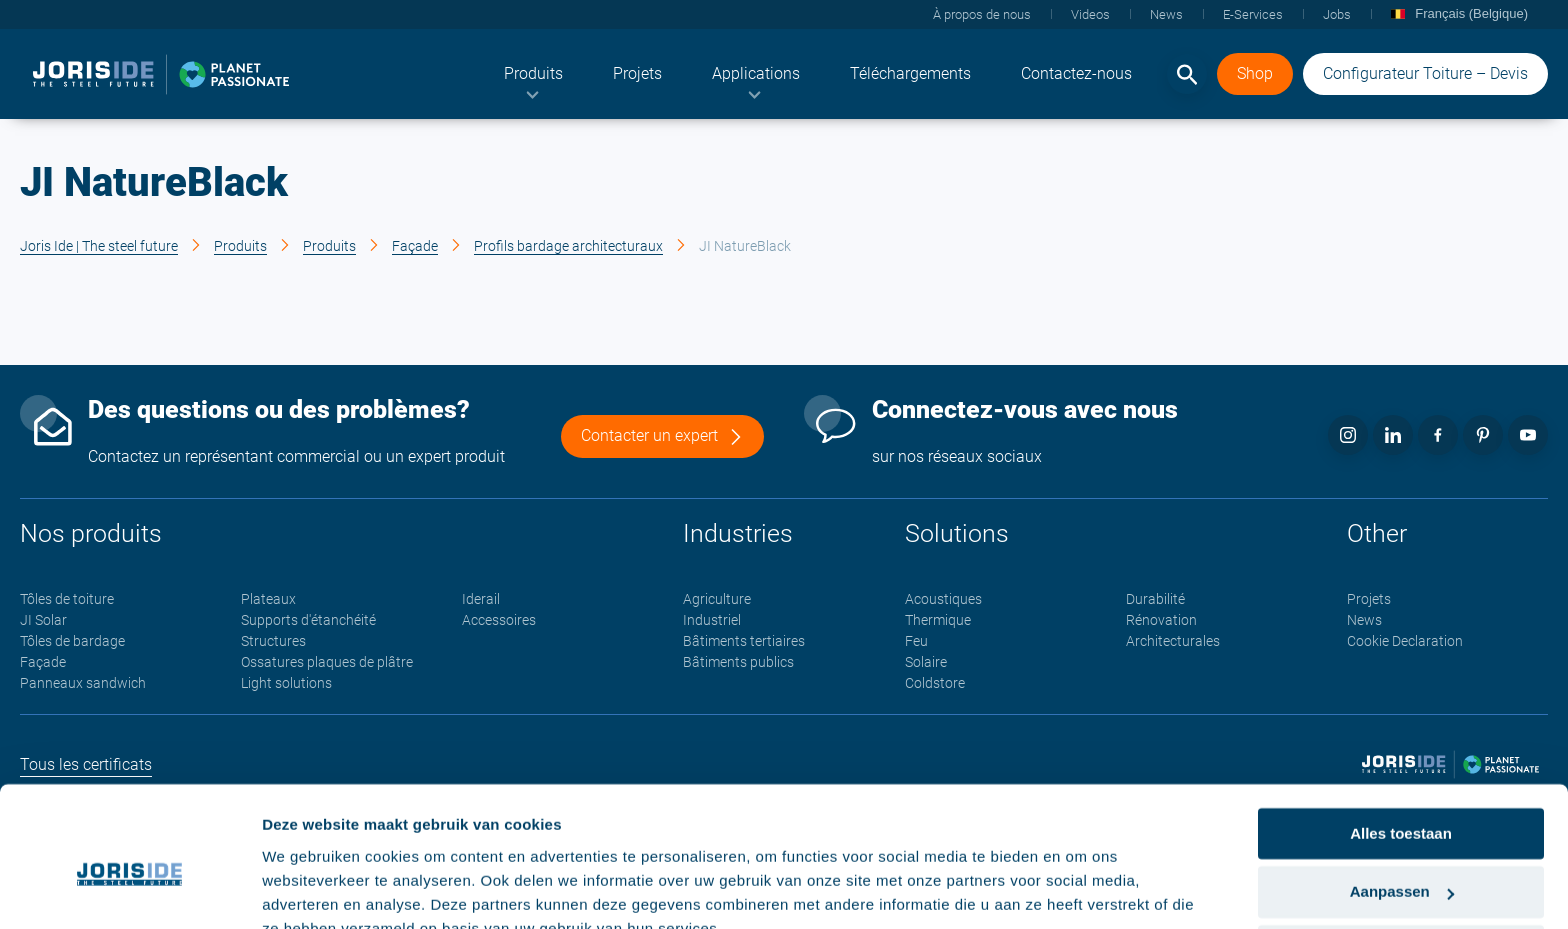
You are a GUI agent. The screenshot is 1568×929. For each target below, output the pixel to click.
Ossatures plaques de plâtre (327, 663)
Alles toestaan (1401, 739)
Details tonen (309, 889)
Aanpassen (1402, 798)
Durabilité (1155, 600)
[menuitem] (533, 75)
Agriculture (717, 600)
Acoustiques (943, 600)
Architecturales (1173, 642)
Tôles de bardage (72, 642)
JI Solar (43, 621)
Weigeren (1400, 856)
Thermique (938, 621)
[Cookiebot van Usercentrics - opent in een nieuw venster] (129, 890)
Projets (1369, 600)
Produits (240, 247)
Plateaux (268, 600)
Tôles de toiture (67, 600)
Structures (273, 642)
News (1364, 621)
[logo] (161, 75)
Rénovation (1161, 621)
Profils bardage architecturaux (568, 247)
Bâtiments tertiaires (744, 642)
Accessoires (499, 621)
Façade (415, 247)
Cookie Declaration (1405, 642)
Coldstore (935, 684)
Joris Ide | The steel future (99, 247)
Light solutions (286, 684)
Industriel (712, 621)
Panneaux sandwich (83, 684)
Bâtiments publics (738, 663)
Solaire (926, 663)
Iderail (481, 600)
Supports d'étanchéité (308, 621)
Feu (916, 642)
